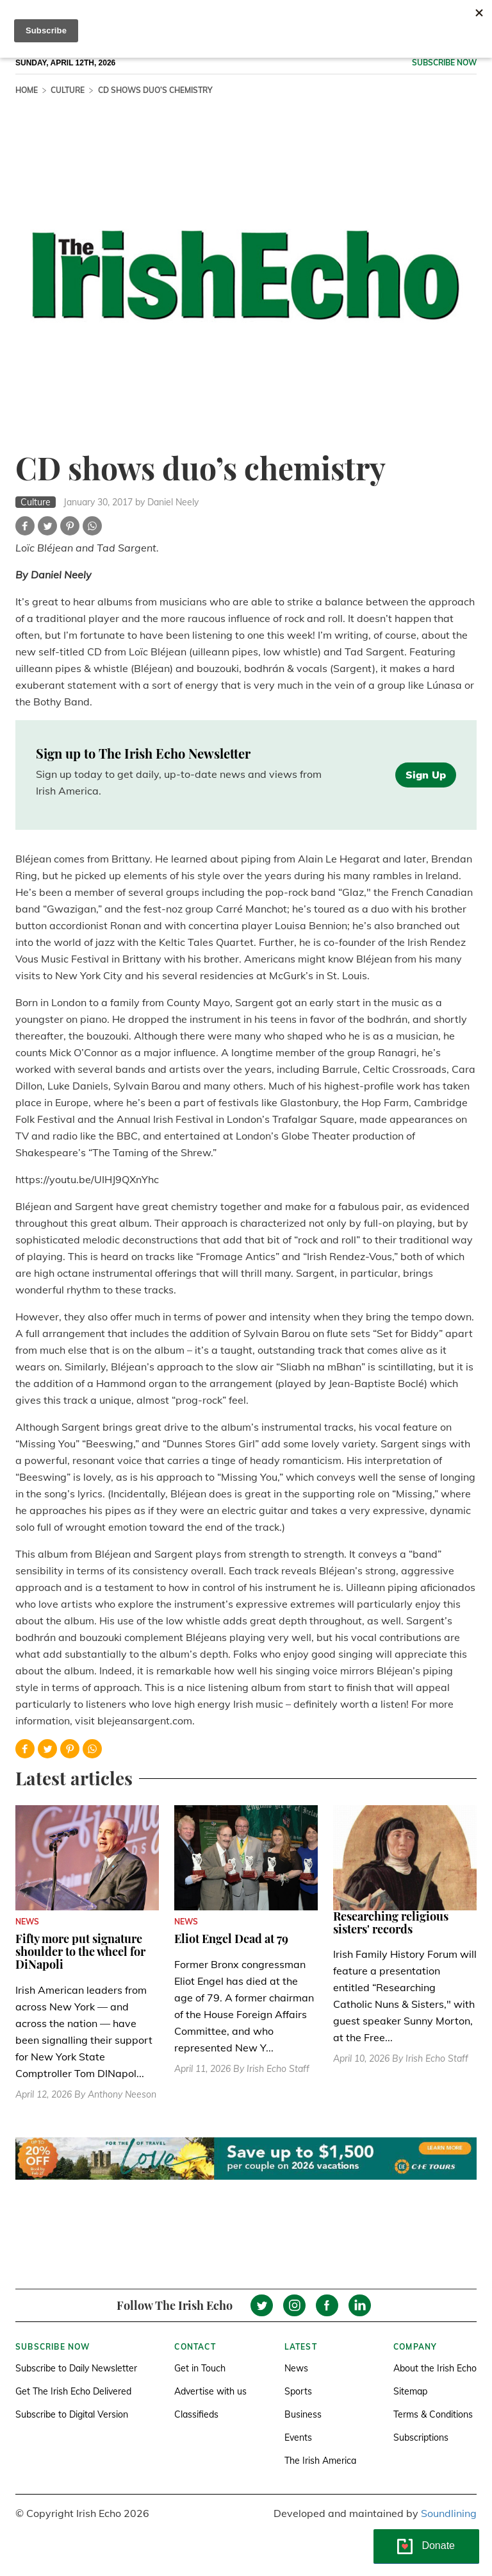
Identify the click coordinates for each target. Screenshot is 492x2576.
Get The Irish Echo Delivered (73, 2391)
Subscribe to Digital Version (71, 2414)
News (296, 2368)
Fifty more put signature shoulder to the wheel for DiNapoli (80, 1951)
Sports (298, 2391)
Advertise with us (210, 2391)
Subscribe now (444, 62)
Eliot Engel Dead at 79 (231, 1938)
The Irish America (320, 2460)
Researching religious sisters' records (390, 1922)
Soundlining (449, 2513)
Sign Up (426, 774)
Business (303, 2414)
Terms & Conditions (433, 2414)
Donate (438, 2545)
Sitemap (410, 2391)
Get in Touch (200, 2368)
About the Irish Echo (435, 2368)
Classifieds (196, 2414)
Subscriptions (420, 2437)
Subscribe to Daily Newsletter (76, 2368)
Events (298, 2437)
